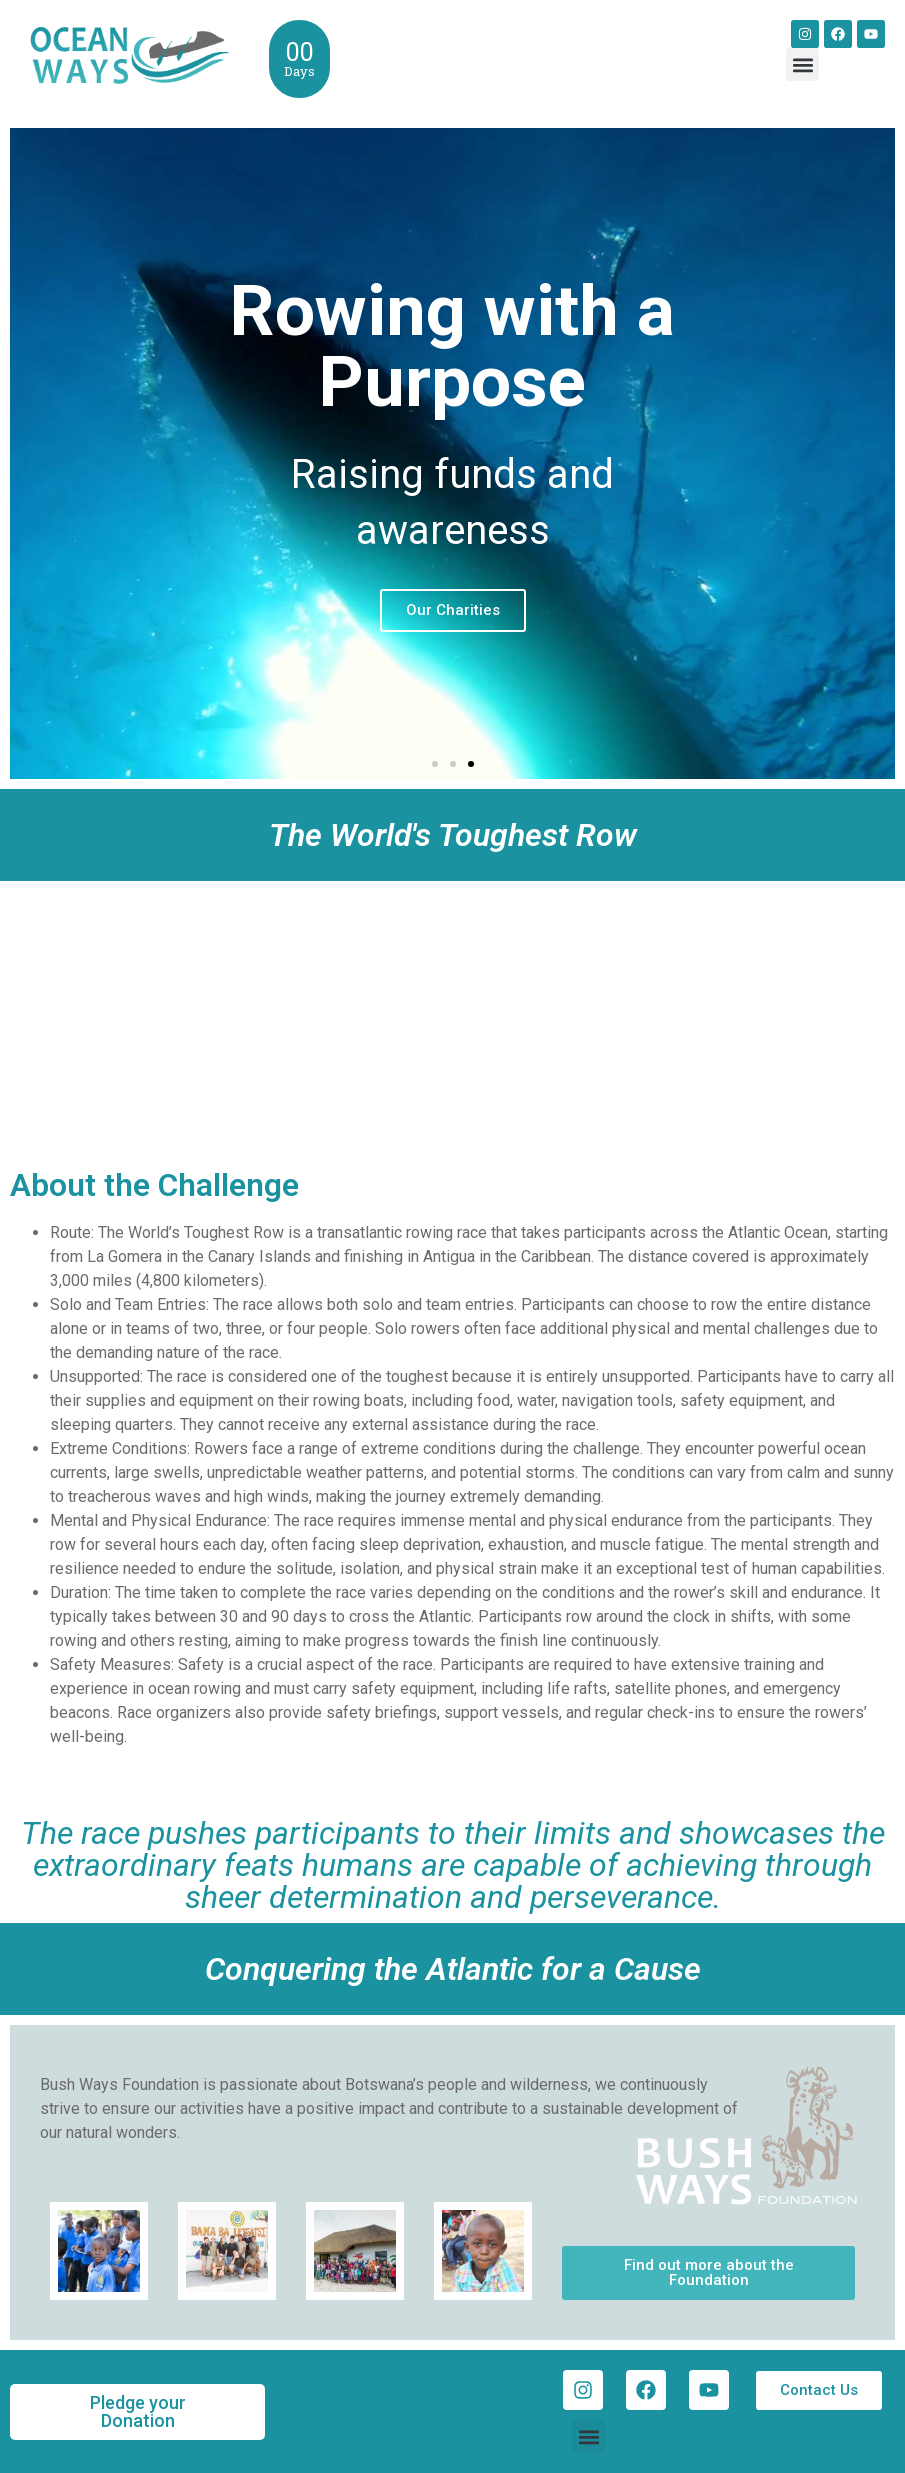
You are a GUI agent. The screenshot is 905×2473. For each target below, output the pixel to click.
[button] (802, 64)
